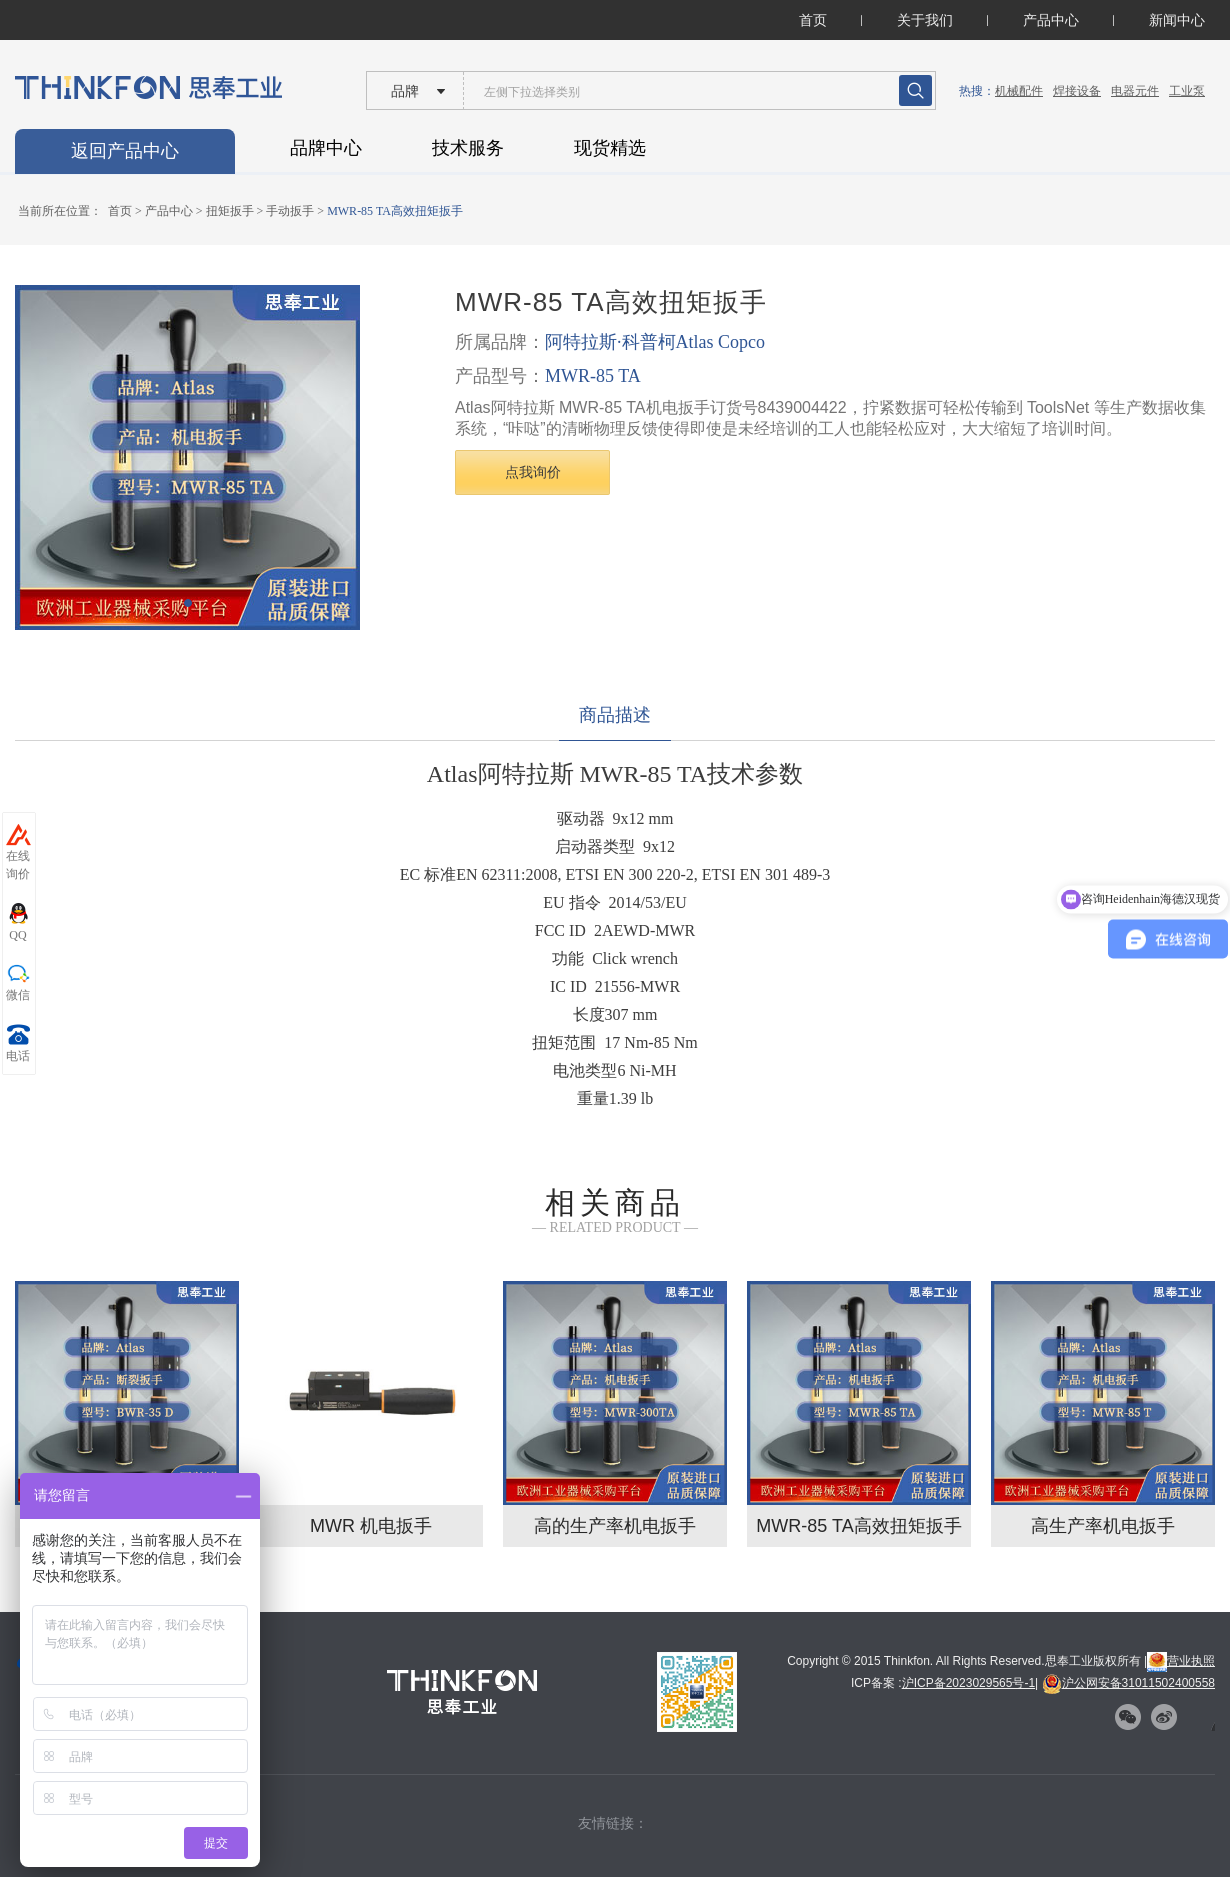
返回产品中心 (125, 151)
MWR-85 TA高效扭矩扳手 (395, 211)
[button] (188, 603)
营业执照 (1181, 1661)
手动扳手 (290, 211)
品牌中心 (326, 148)
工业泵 (1187, 91)
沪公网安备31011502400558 (1128, 1683)
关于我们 (925, 20)
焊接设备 (1077, 91)
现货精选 (610, 148)
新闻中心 (1177, 20)
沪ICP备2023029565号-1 (968, 1683)
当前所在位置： (60, 211)
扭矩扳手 (230, 211)
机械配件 (1019, 91)
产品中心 (1051, 20)
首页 (813, 20)
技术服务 (468, 148)
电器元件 (1135, 91)
